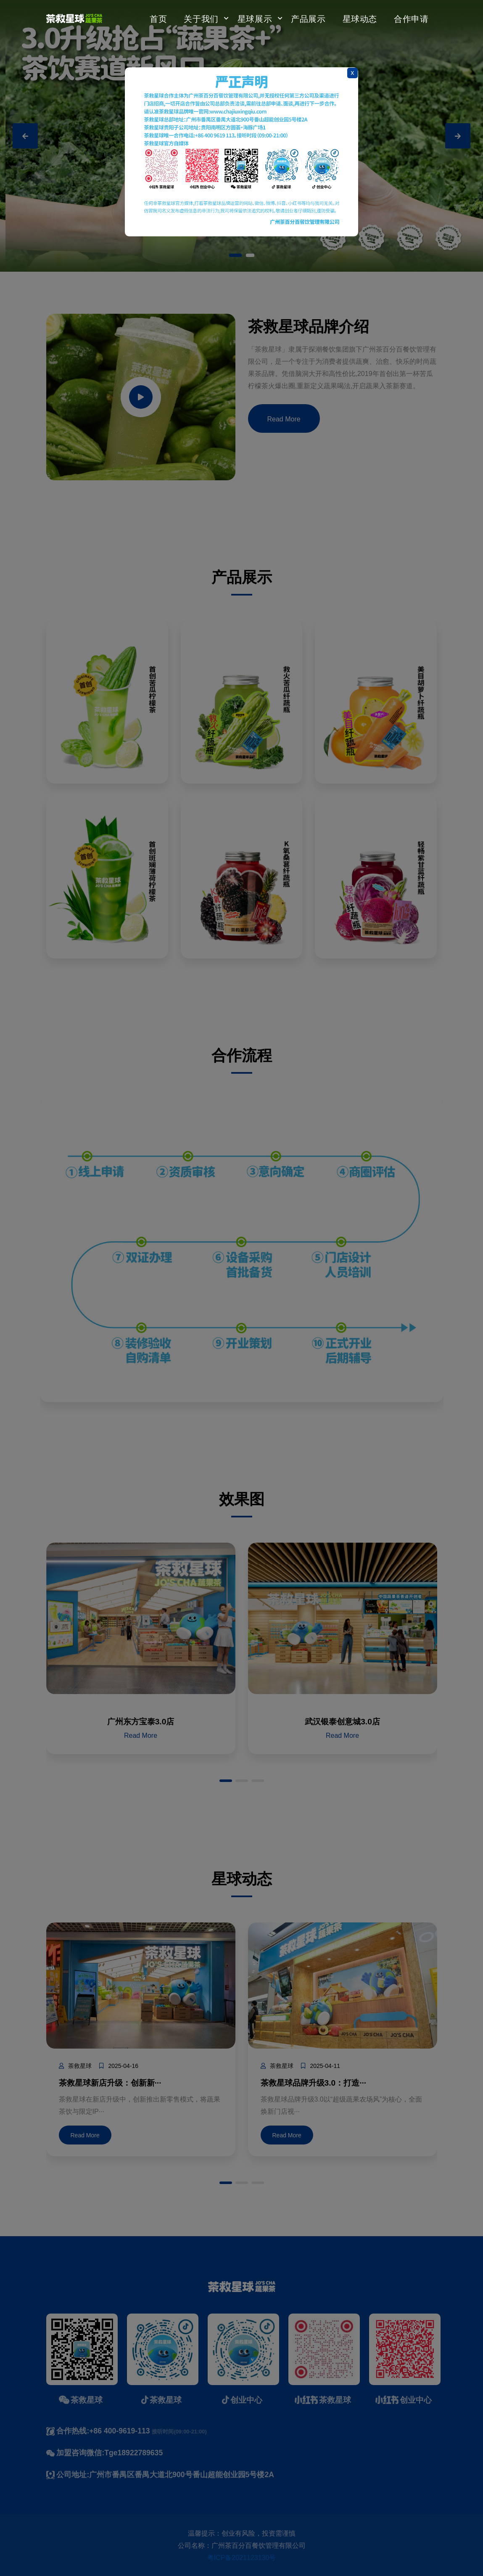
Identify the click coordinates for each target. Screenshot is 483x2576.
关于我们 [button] (201, 18)
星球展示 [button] (255, 18)
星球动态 (360, 18)
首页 (158, 18)
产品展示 (308, 18)
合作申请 (411, 18)
